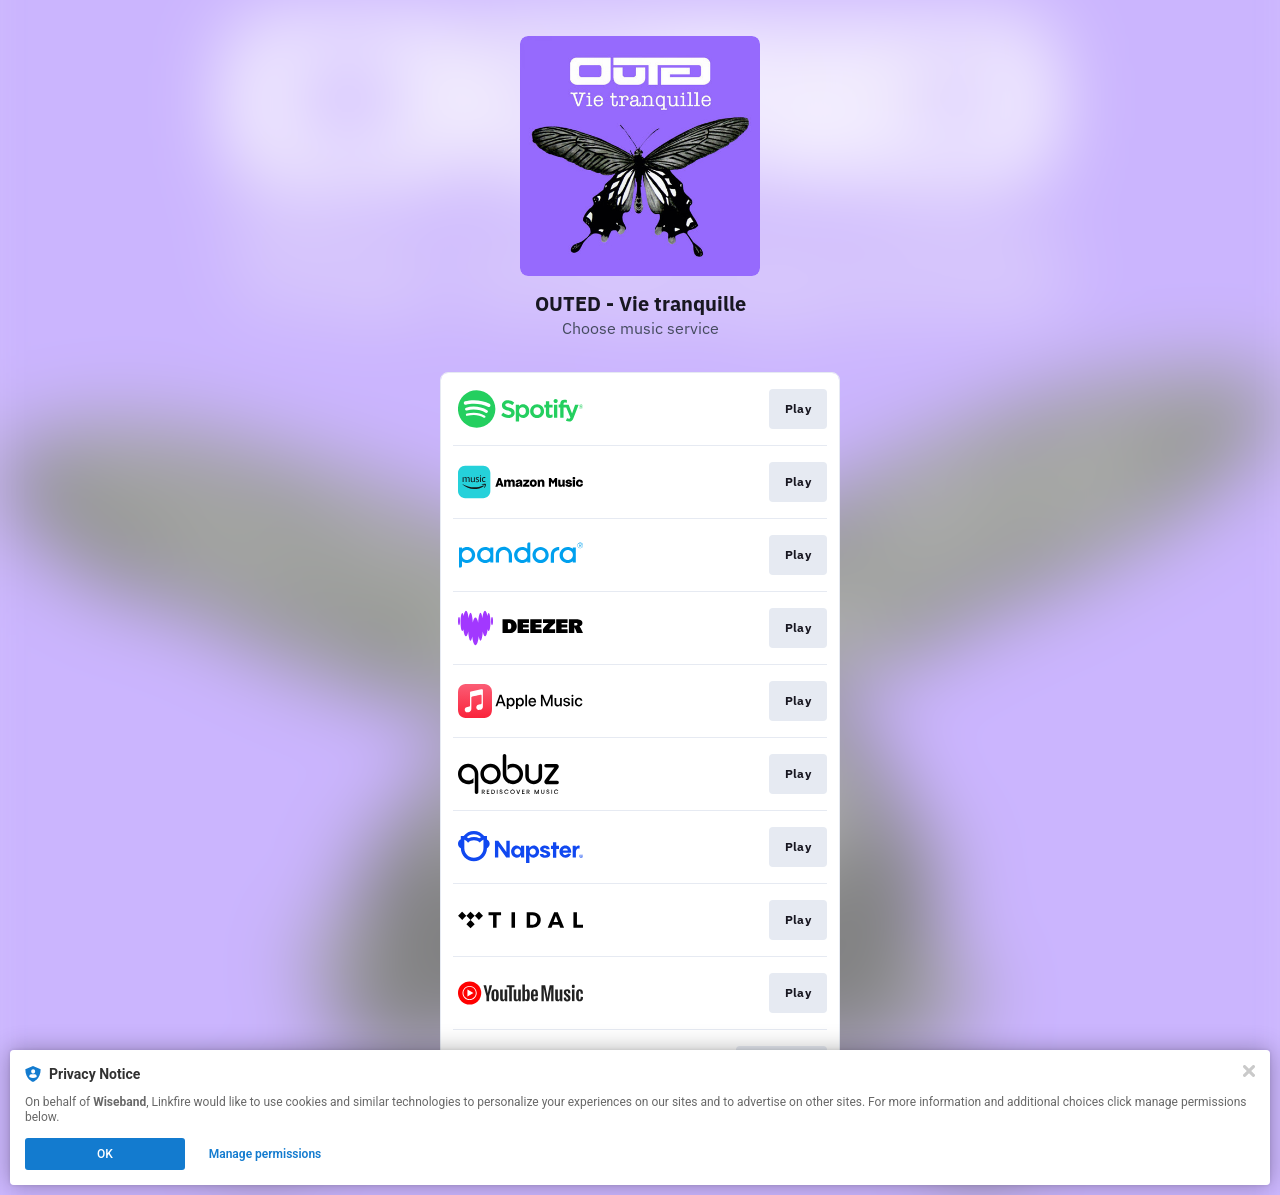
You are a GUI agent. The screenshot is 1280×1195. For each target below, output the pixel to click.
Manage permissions (265, 1154)
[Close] (1249, 1071)
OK (105, 1154)
